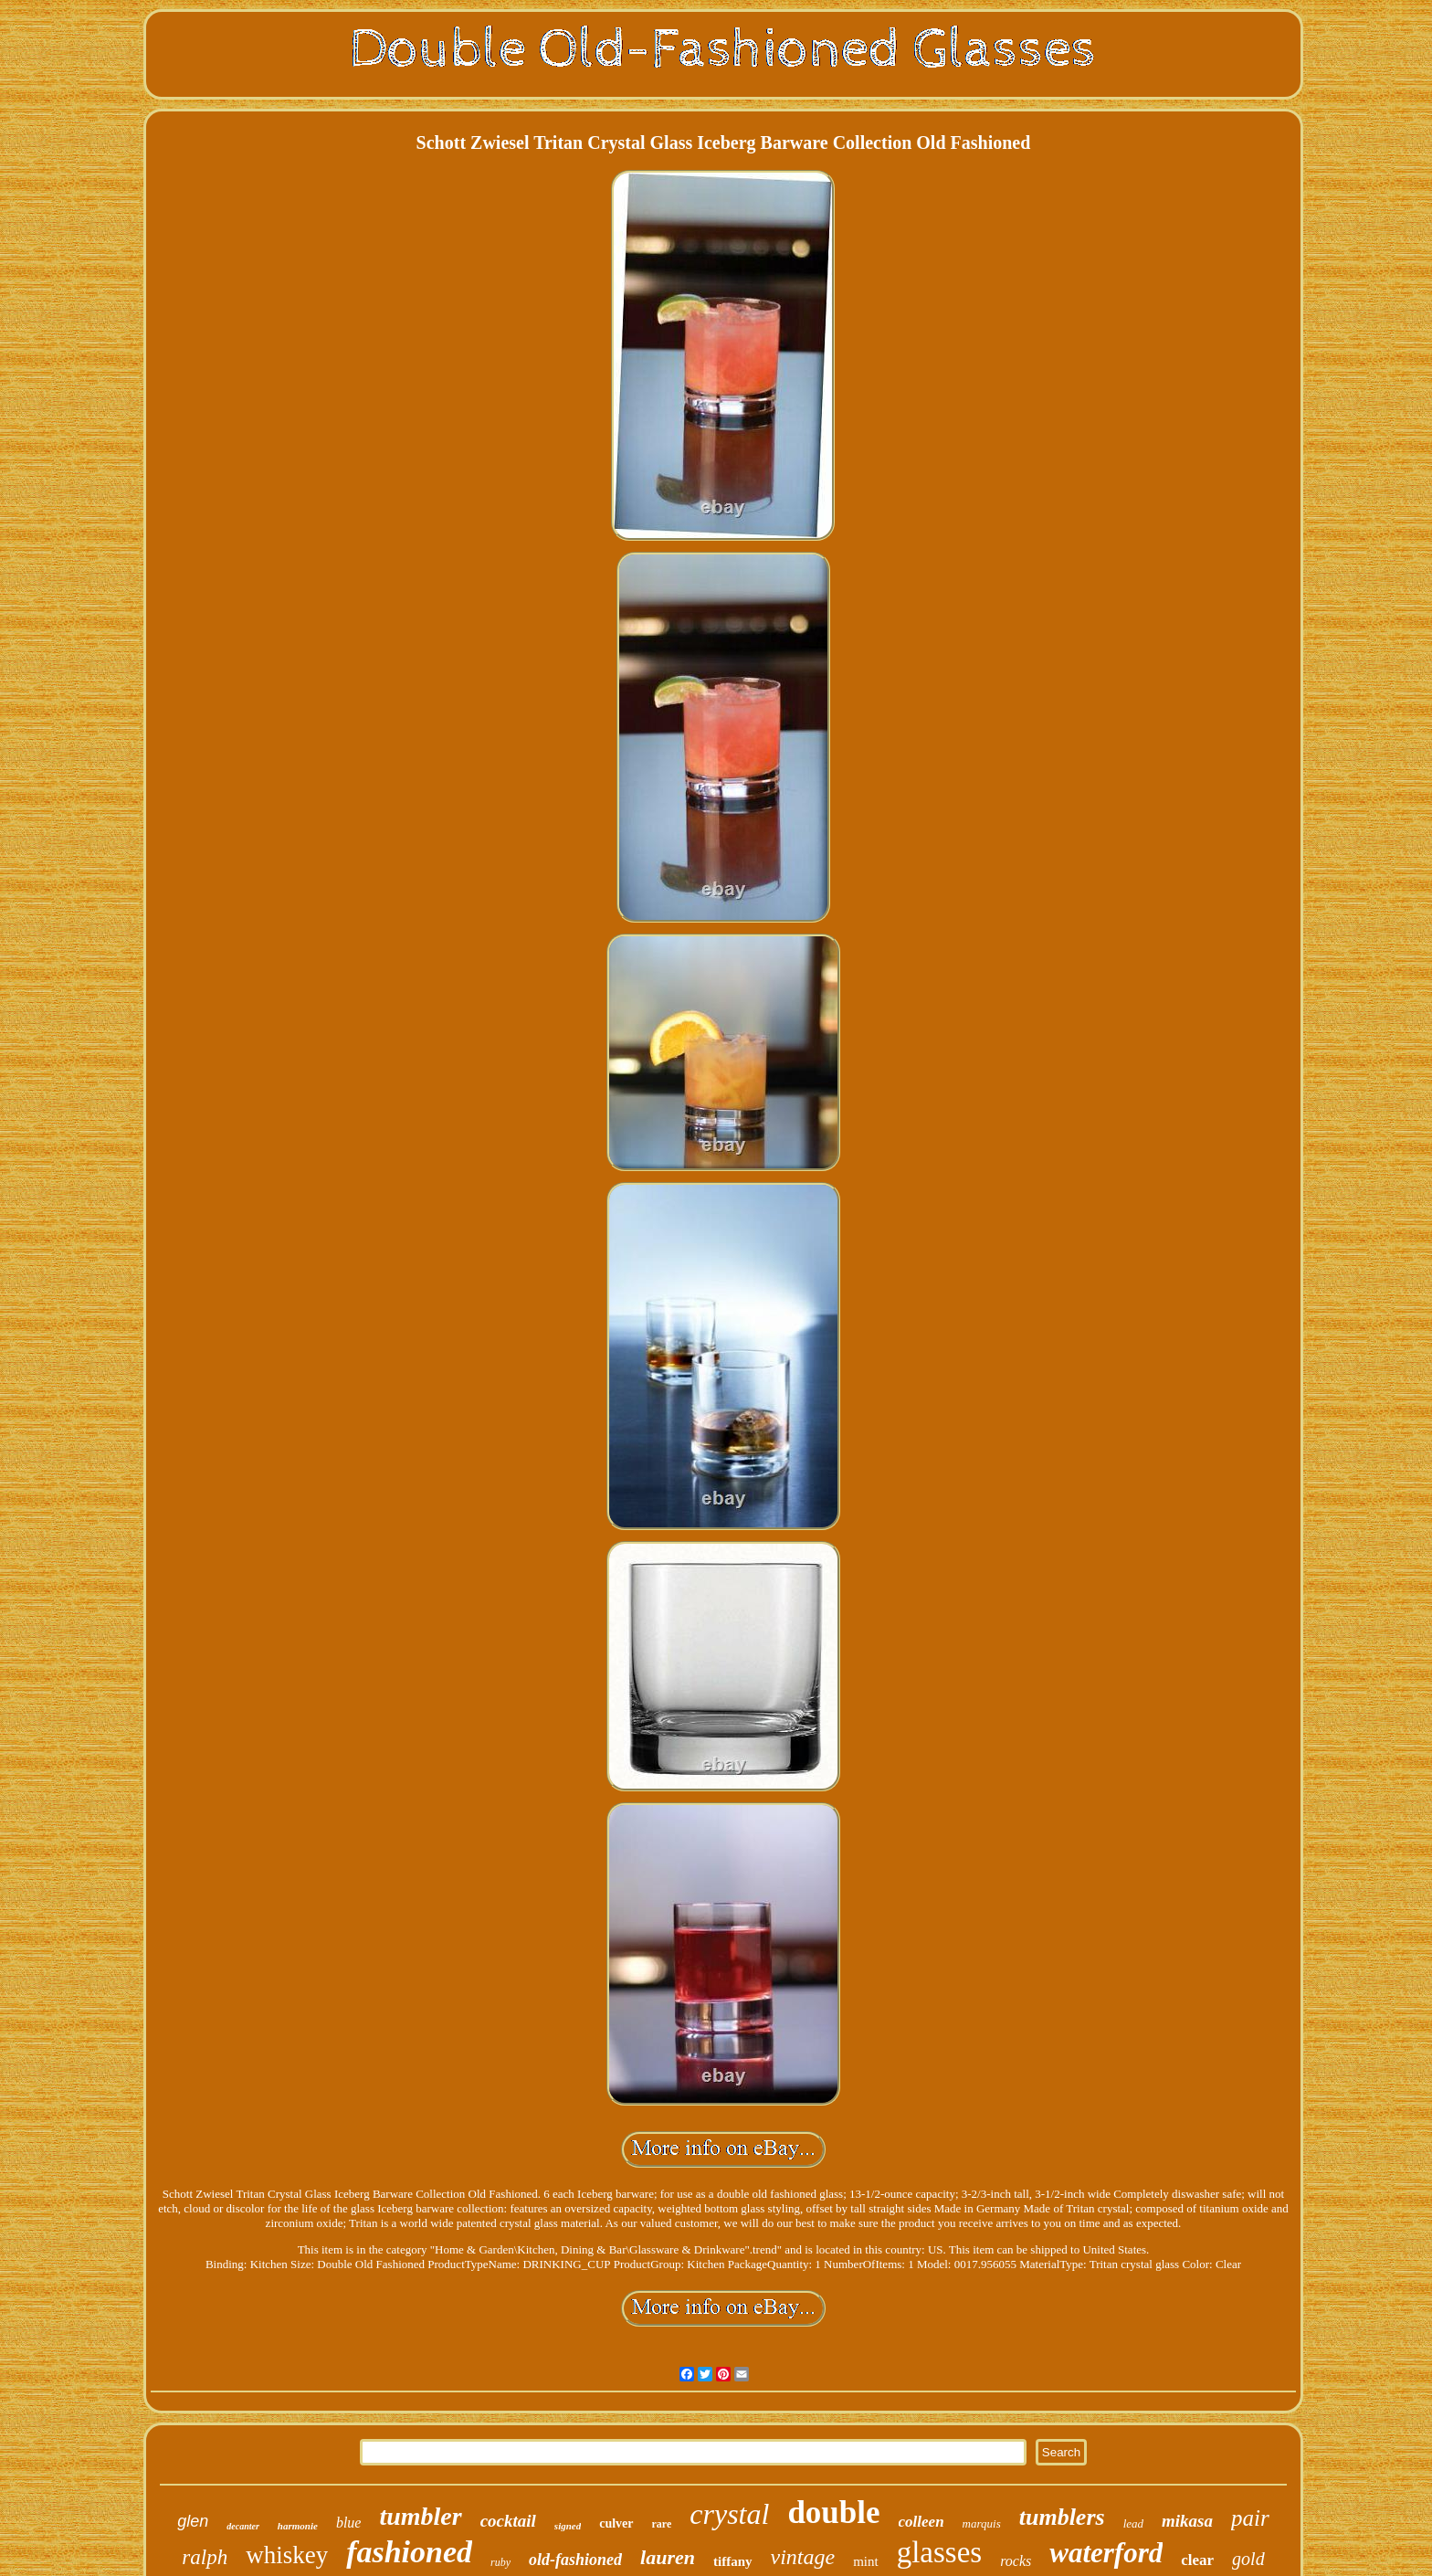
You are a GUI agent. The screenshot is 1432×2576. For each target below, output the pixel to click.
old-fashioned (575, 2559)
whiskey (287, 2555)
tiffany (733, 2561)
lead (1133, 2523)
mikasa (1187, 2520)
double (833, 2512)
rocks (1015, 2561)
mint (866, 2561)
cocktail (508, 2520)
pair (1250, 2518)
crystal (729, 2513)
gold (1248, 2559)
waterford (1106, 2553)
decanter (242, 2526)
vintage (803, 2557)
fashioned (409, 2552)
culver (616, 2523)
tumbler (420, 2516)
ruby (500, 2562)
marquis (982, 2523)
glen (192, 2521)
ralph (204, 2557)
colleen (921, 2521)
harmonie (298, 2525)
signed (567, 2525)
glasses (940, 2552)
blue (349, 2522)
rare (662, 2524)
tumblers (1062, 2517)
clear (1197, 2560)
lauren (667, 2557)
